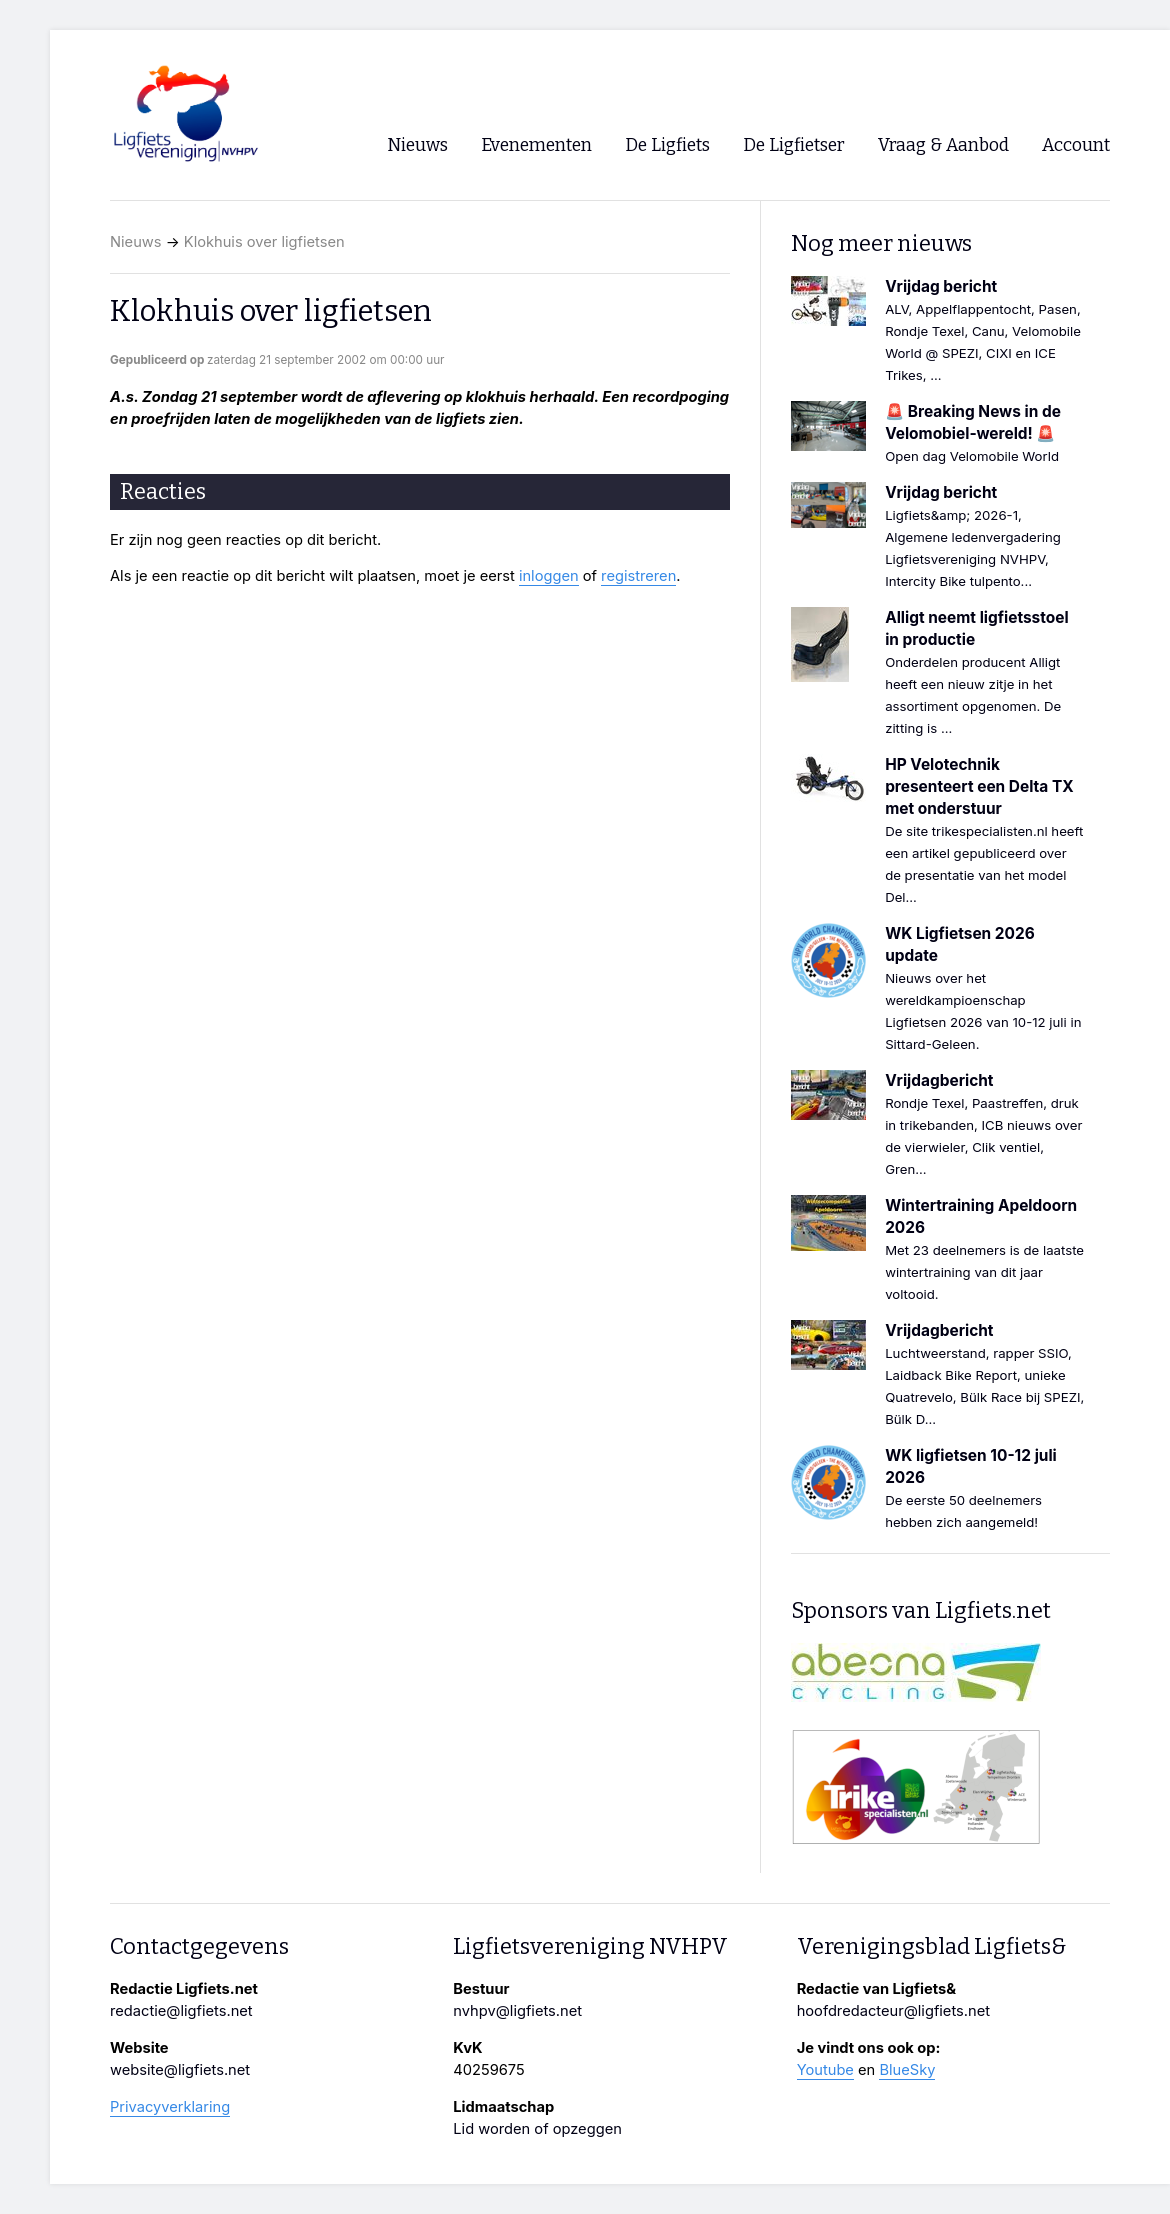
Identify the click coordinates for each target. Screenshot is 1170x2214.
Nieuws (136, 242)
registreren (638, 576)
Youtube (825, 2070)
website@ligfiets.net (180, 2070)
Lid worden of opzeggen (537, 2129)
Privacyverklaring (170, 2107)
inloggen (549, 576)
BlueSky (907, 2070)
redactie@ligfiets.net (181, 2011)
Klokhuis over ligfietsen (264, 242)
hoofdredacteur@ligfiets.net (893, 2011)
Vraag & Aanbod (943, 145)
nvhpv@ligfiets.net (517, 2011)
